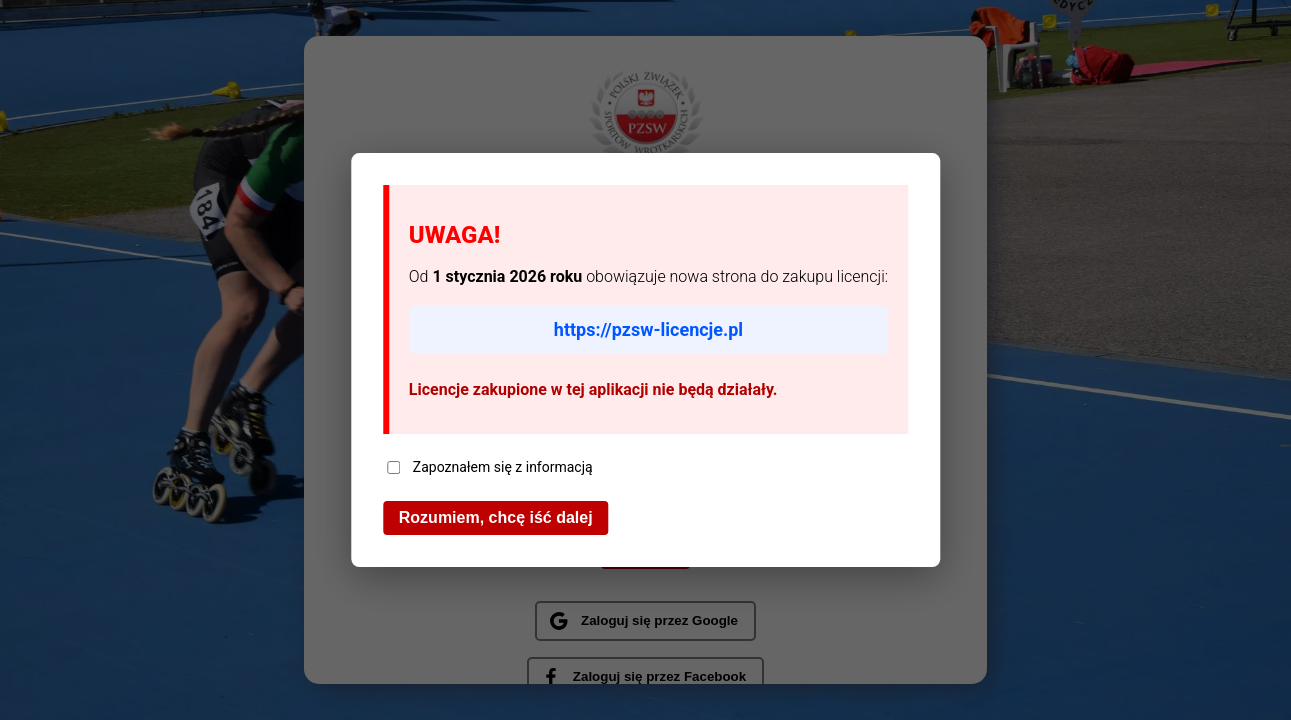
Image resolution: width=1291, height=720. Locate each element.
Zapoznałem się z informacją (490, 467)
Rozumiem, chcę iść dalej (496, 517)
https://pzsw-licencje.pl (648, 329)
